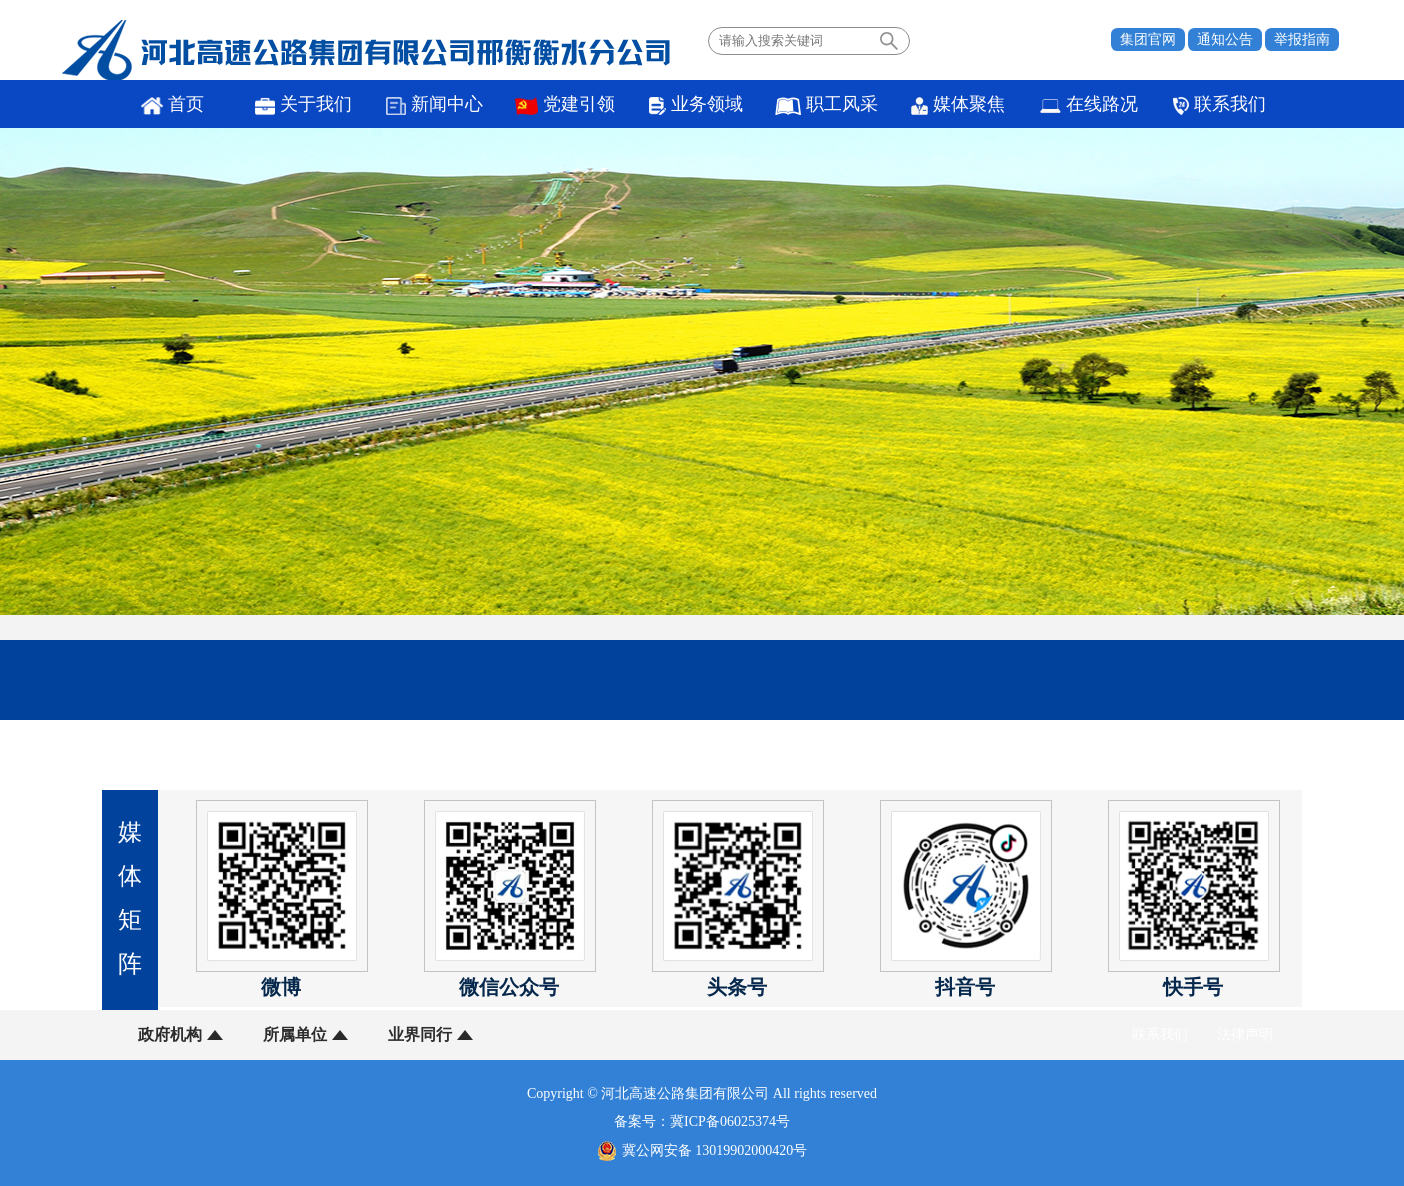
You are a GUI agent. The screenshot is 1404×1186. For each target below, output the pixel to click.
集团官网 (1148, 39)
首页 (172, 104)
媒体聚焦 (957, 104)
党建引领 (565, 104)
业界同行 (420, 1034)
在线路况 (1089, 104)
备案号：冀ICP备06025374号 (702, 1121)
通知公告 (1225, 39)
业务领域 (695, 104)
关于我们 (303, 104)
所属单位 (295, 1034)
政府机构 (170, 1034)
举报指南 (1302, 39)
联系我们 (1219, 104)
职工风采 (826, 104)
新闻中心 (434, 104)
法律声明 (1245, 1034)
